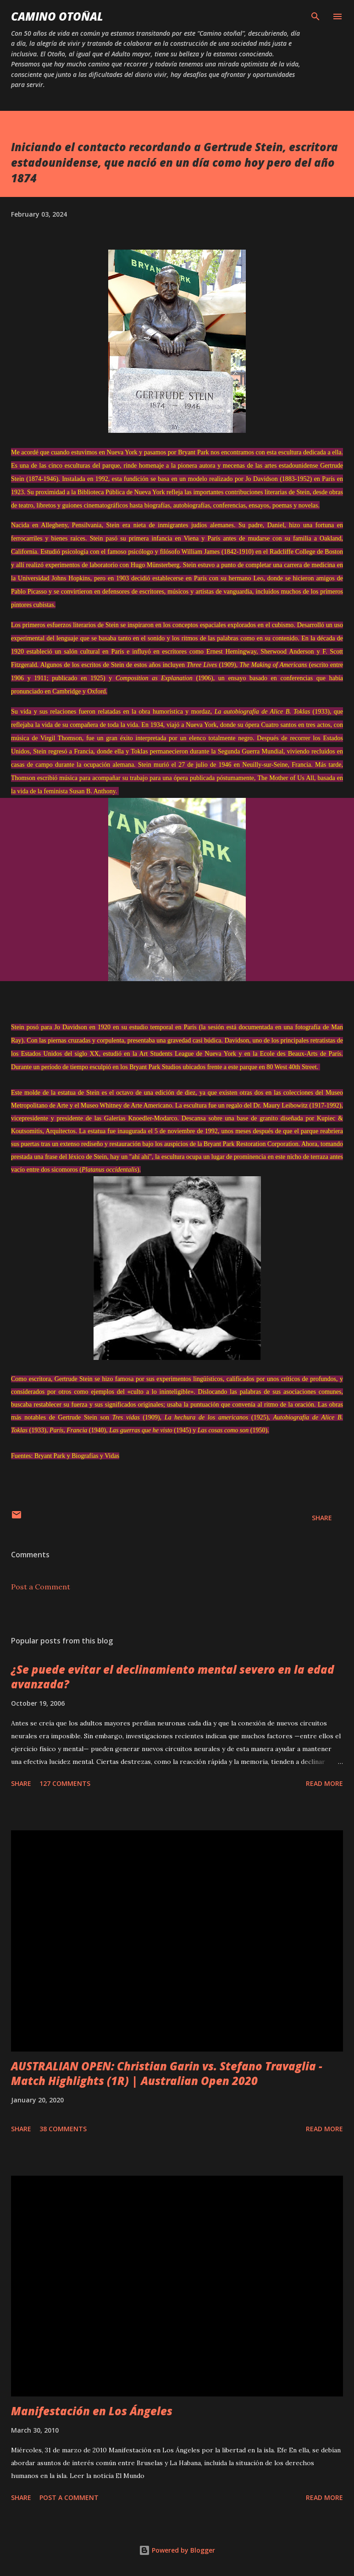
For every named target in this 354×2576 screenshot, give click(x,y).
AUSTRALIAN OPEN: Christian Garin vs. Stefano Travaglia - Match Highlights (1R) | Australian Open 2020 (166, 2073)
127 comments (64, 1783)
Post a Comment (40, 1586)
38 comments (63, 2128)
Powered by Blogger (177, 2550)
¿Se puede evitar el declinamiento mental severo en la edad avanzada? (172, 1677)
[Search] (315, 16)
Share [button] (322, 1517)
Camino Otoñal (57, 16)
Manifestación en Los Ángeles (91, 2410)
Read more (324, 1783)
